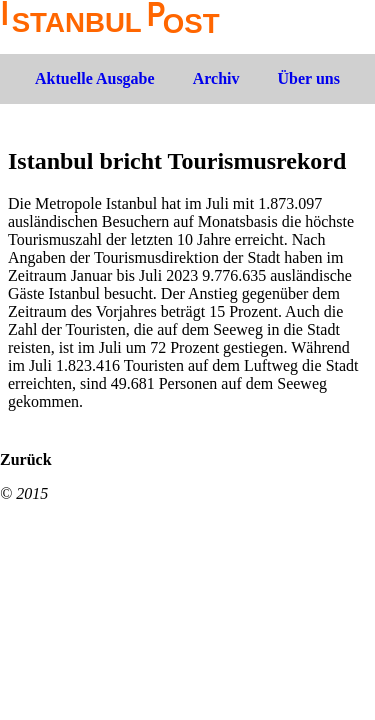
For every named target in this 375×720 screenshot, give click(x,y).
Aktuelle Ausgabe (95, 78)
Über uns (309, 78)
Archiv (216, 78)
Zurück (26, 459)
